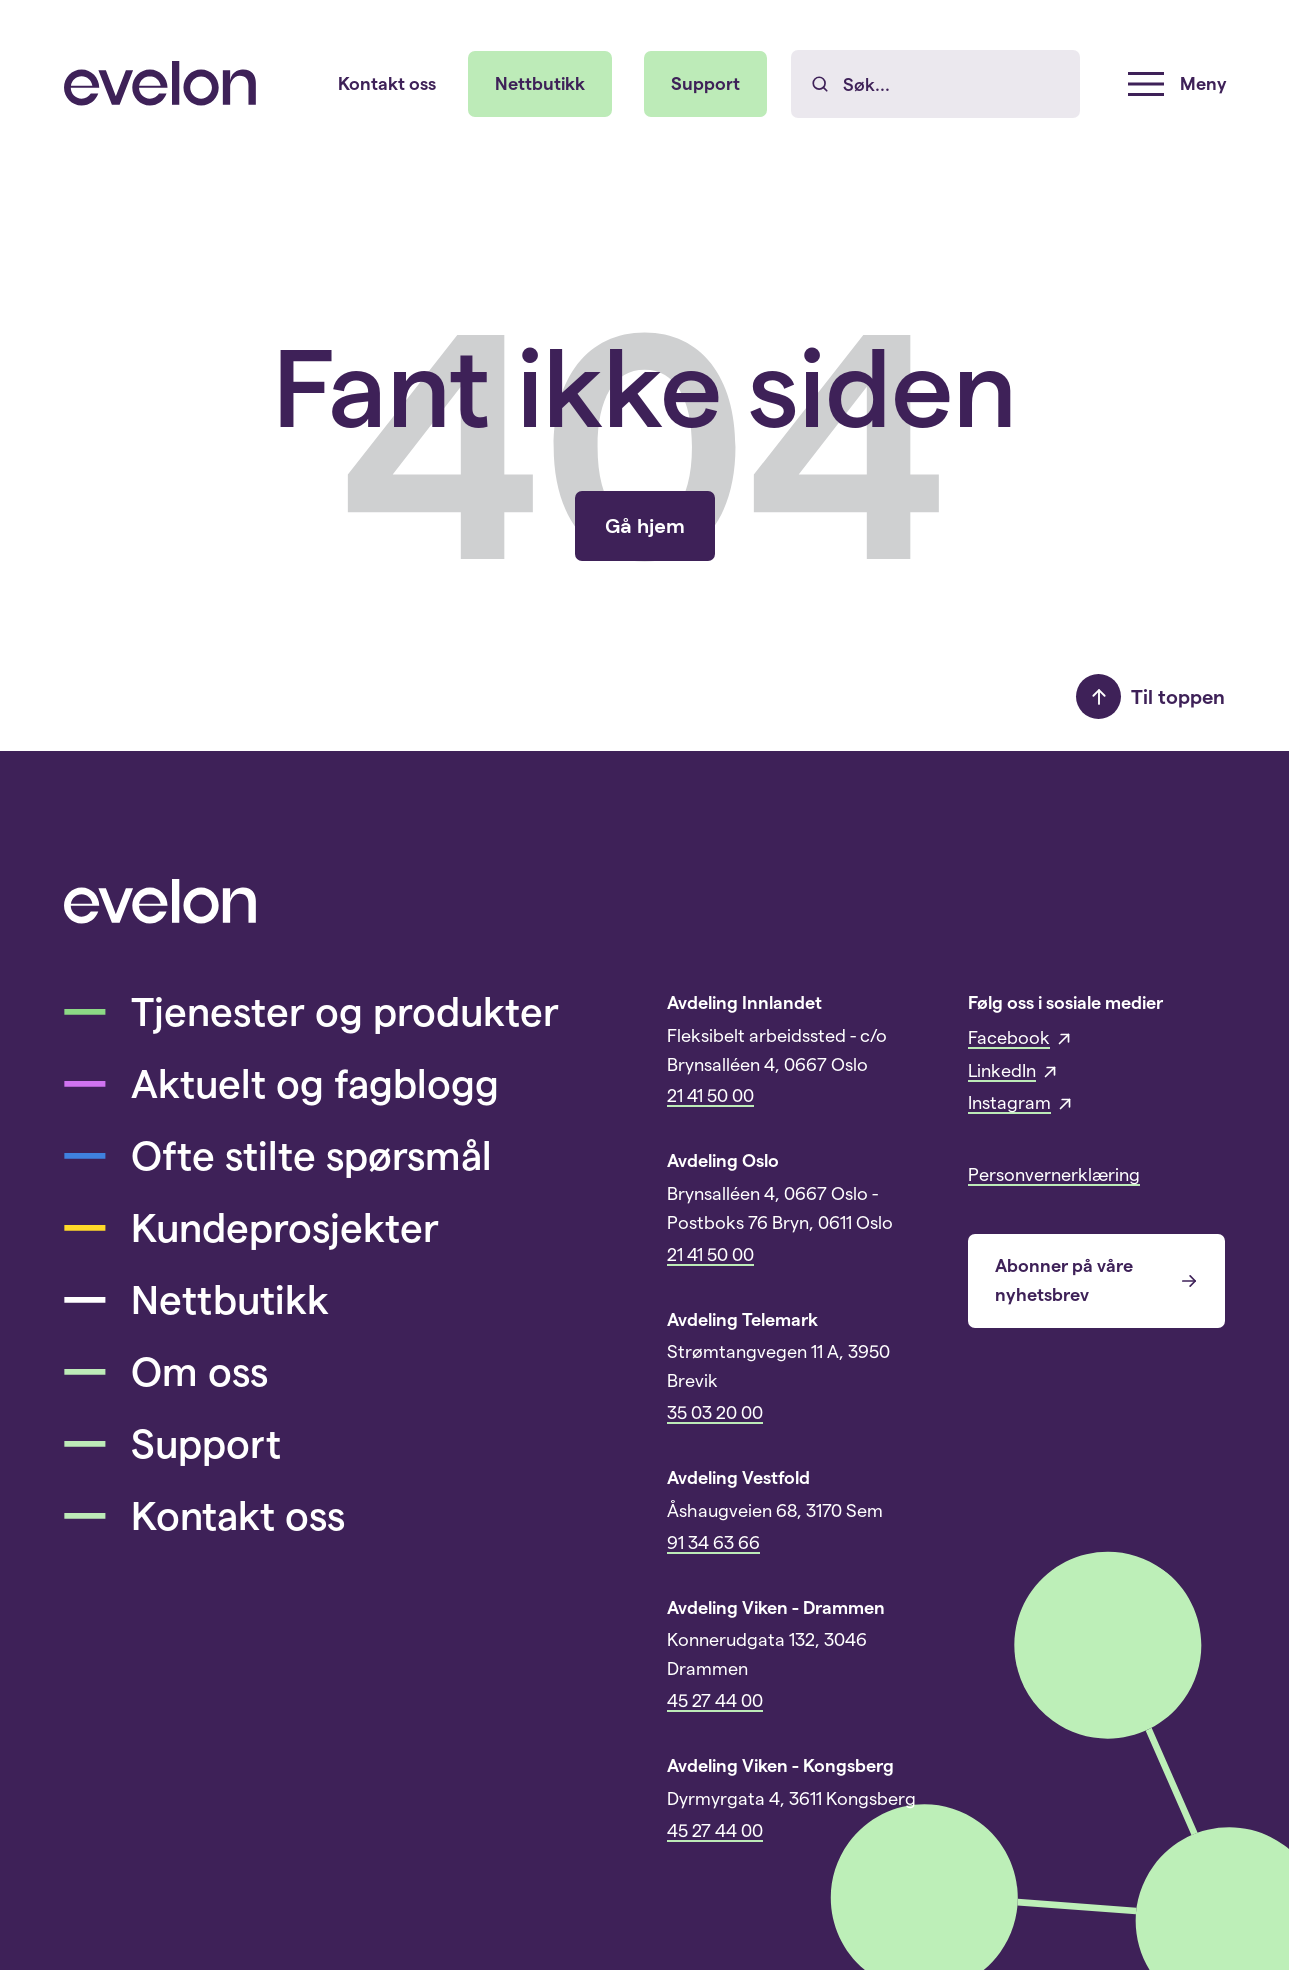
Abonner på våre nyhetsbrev (1096, 1280)
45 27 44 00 (715, 1701)
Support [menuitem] (705, 83)
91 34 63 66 (713, 1543)
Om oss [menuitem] (166, 1372)
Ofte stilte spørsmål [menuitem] (278, 1156)
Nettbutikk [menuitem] (540, 83)
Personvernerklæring (1054, 1175)
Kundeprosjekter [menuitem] (251, 1228)
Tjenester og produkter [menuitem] (311, 1012)
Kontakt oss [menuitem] (387, 83)
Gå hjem (645, 526)
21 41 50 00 (710, 1096)
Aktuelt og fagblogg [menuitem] (281, 1084)
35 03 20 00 (715, 1413)
